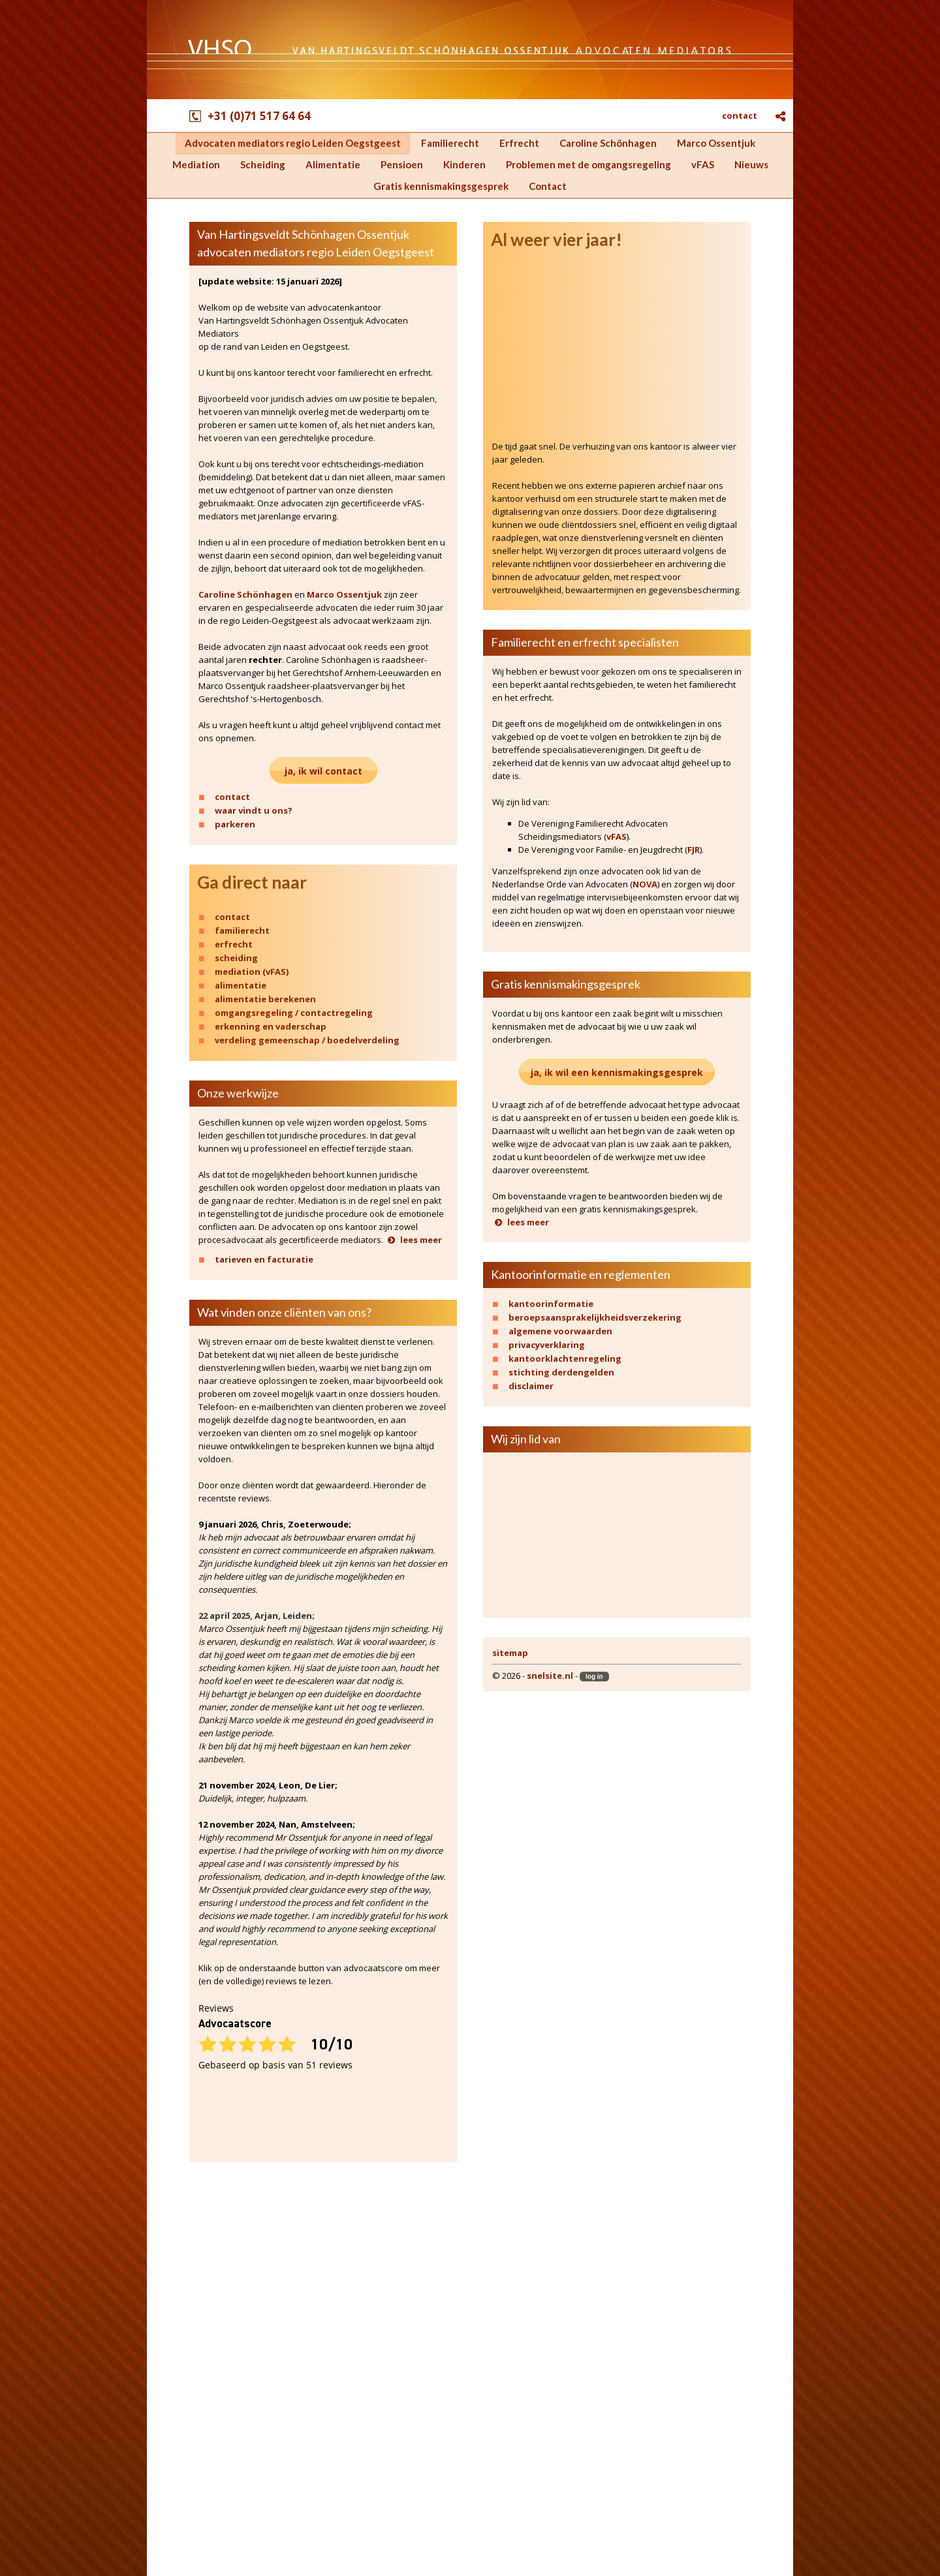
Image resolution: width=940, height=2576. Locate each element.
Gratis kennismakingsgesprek (565, 984)
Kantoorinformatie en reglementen (580, 1274)
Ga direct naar (252, 882)
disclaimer (531, 1386)
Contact (185, 2496)
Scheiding (189, 2376)
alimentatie (240, 985)
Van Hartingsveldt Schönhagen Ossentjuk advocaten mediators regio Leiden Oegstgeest (315, 243)
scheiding (236, 958)
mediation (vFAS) (252, 971)
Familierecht (195, 2301)
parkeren (235, 824)
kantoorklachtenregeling (565, 1358)
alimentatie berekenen (265, 999)
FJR (693, 849)
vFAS (616, 836)
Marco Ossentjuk (344, 594)
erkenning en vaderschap (270, 1026)
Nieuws (183, 2466)
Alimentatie (194, 2391)
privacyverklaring (547, 1345)
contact (739, 115)
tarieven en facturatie (264, 1259)
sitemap (510, 1653)
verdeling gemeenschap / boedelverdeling (307, 1040)
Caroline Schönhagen (245, 594)
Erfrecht (186, 2316)
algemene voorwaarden (560, 1331)
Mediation (190, 2361)
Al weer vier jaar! (556, 240)
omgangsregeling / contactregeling (294, 1013)
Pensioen (188, 2406)
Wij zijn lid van (526, 1439)
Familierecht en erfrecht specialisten (585, 642)
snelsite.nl (550, 1675)
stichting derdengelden (561, 1372)
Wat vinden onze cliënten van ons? (284, 1312)
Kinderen (187, 2421)
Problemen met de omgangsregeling (253, 2436)
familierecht (242, 930)
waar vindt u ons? (253, 810)
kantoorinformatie (551, 1304)
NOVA (645, 884)
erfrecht (234, 944)
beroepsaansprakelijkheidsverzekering (595, 1317)
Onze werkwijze (238, 1093)
